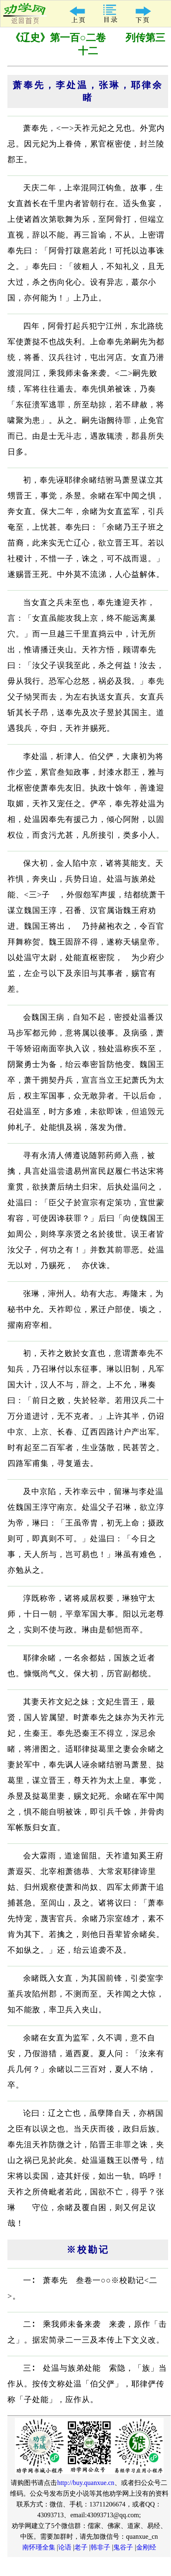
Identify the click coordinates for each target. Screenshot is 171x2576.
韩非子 (100, 2547)
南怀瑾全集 (38, 2547)
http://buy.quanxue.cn (85, 2482)
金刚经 (146, 2547)
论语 (64, 2547)
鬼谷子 (123, 2547)
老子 (81, 2547)
